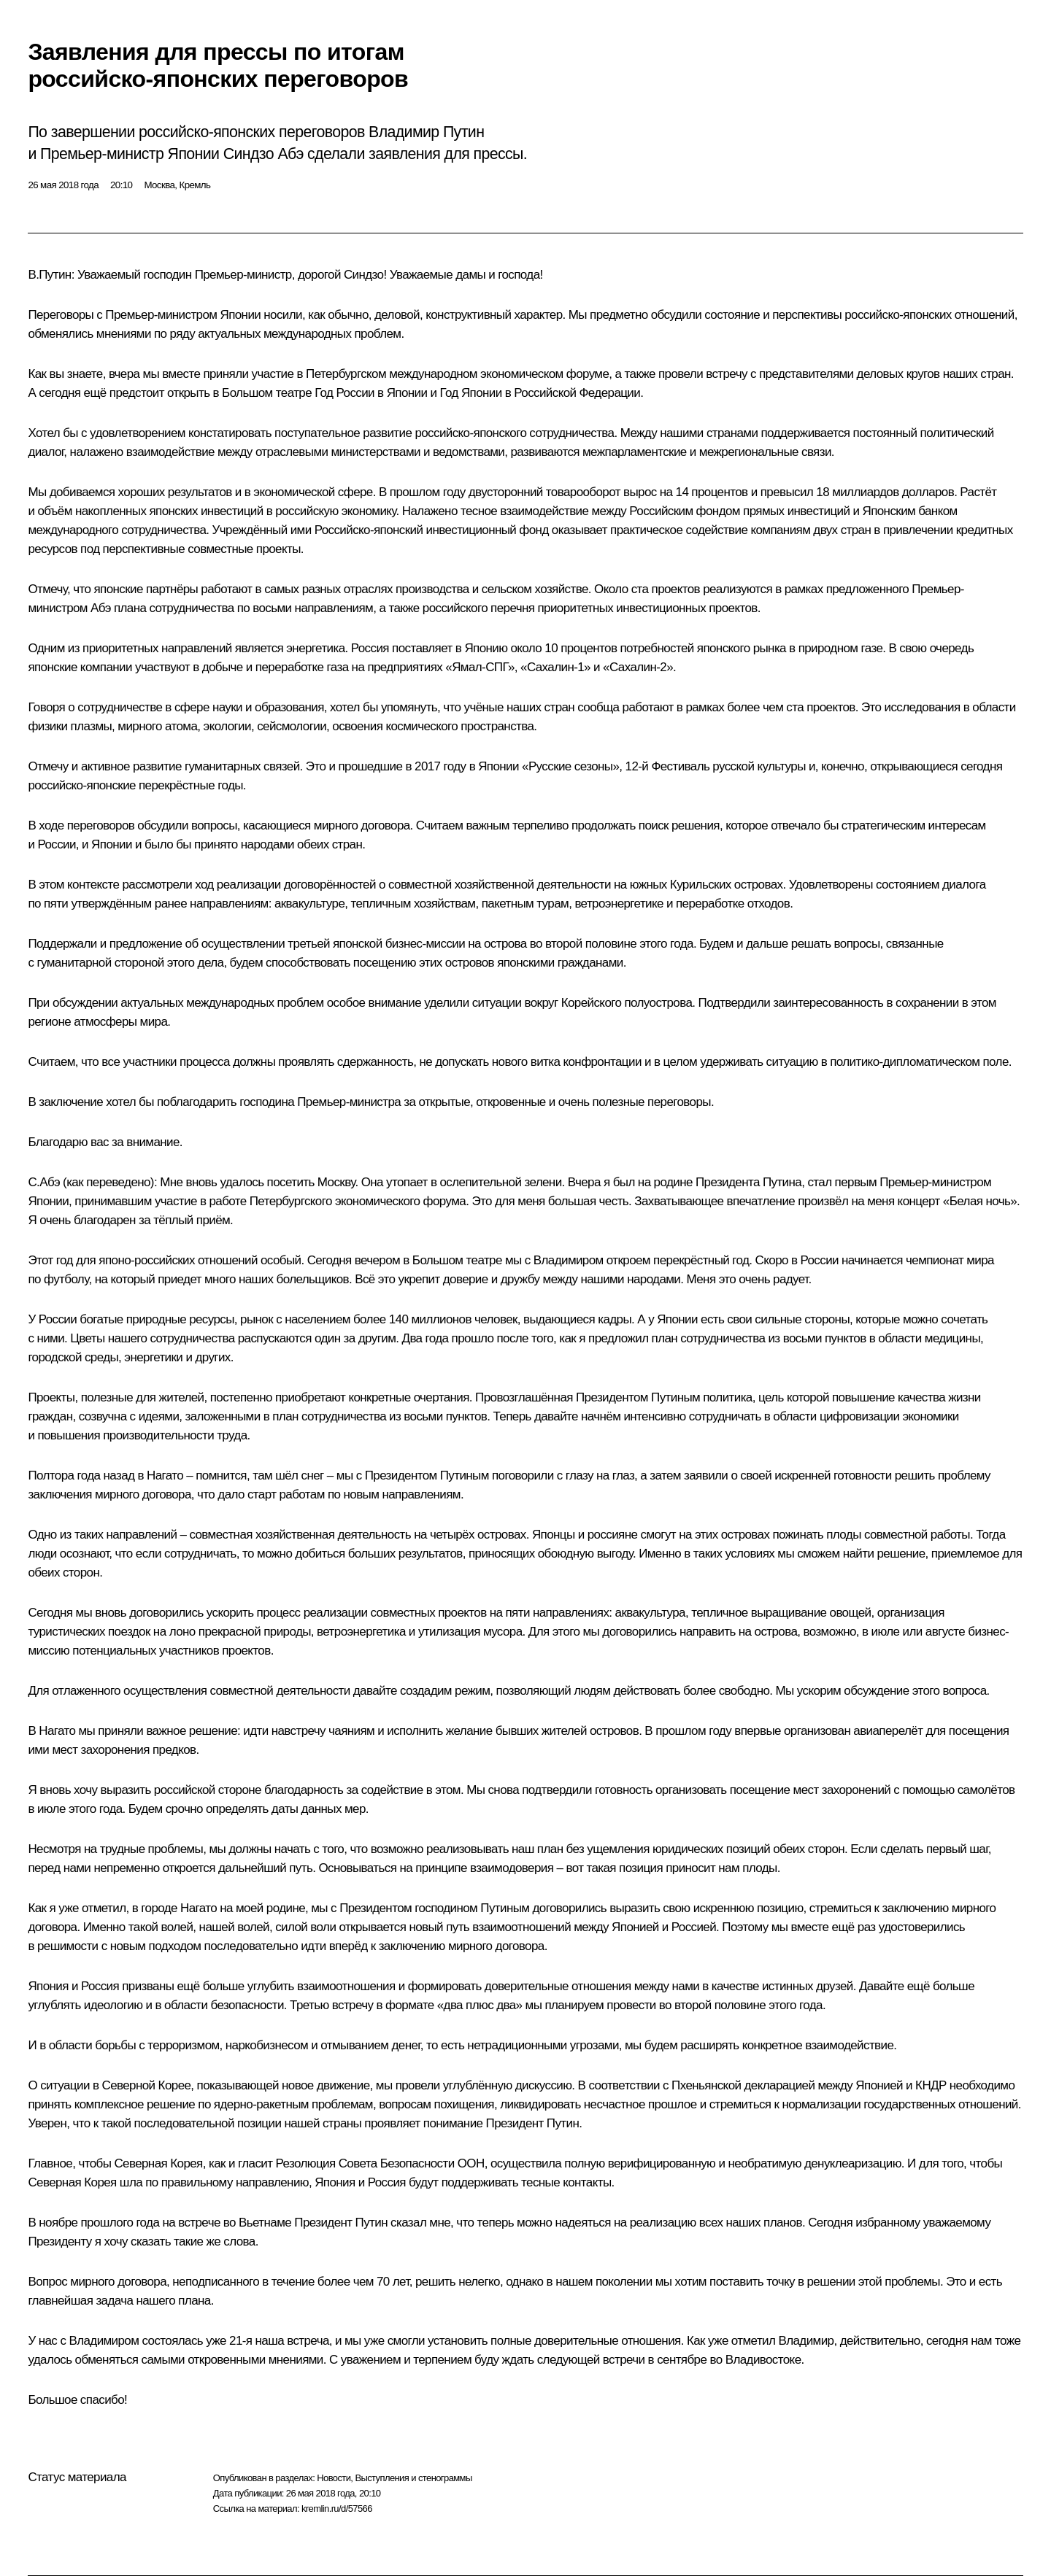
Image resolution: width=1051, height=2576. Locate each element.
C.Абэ (44, 1182)
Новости (333, 2477)
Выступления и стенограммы (413, 2477)
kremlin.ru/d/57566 (336, 2508)
